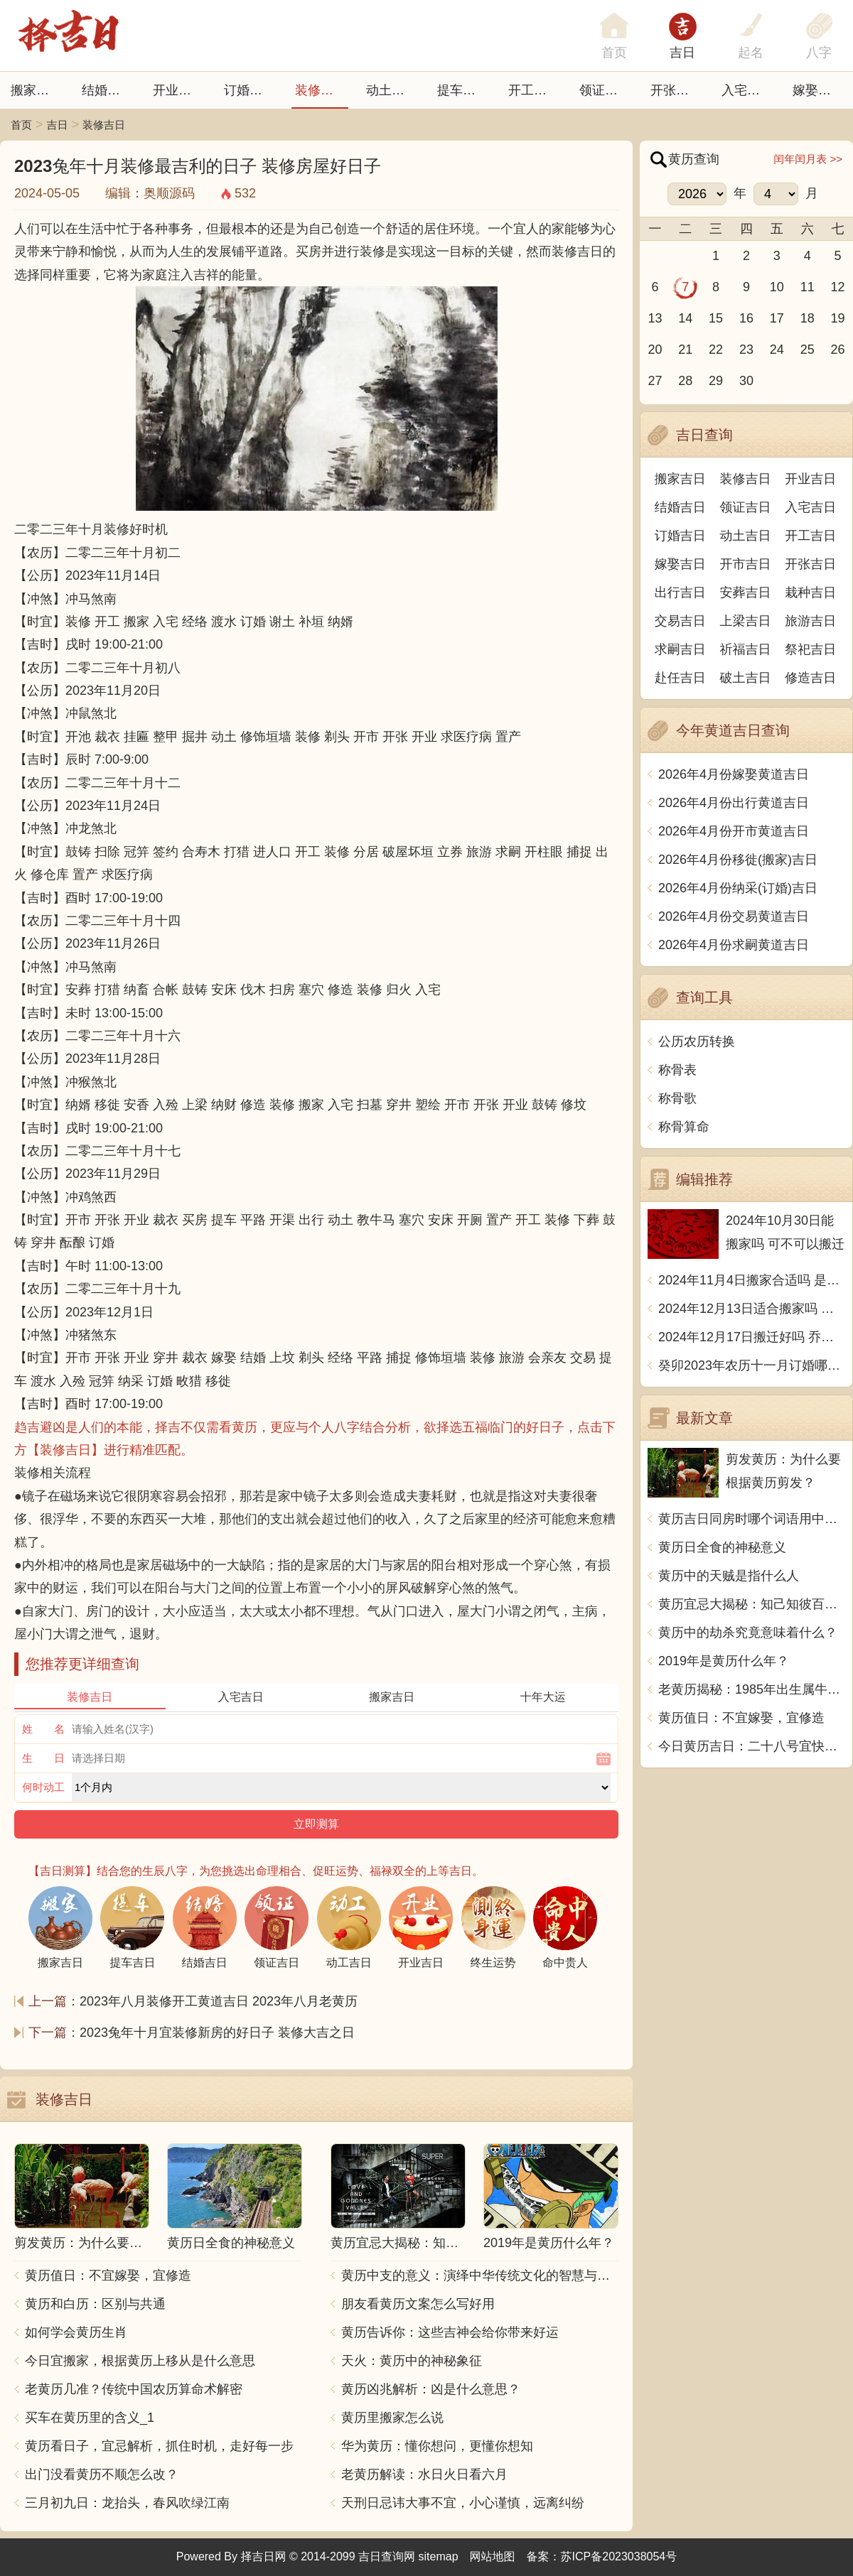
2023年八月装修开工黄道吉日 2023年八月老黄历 (219, 2001)
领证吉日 (605, 90)
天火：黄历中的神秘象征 (411, 2361)
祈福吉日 (745, 649)
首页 (21, 125)
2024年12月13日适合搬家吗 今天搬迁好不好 (751, 1308)
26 (838, 349)
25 (807, 349)
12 (838, 287)
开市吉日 (745, 564)
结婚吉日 (107, 90)
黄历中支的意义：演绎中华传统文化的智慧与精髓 (479, 2275)
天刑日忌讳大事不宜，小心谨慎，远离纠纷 (462, 2503)
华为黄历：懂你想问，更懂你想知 (437, 2446)
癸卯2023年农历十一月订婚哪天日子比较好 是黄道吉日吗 (751, 1365)
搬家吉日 (36, 90)
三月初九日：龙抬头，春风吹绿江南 (127, 2503)
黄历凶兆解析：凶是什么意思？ (430, 2389)
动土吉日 (391, 90)
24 (777, 349)
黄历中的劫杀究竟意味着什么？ (747, 1632)
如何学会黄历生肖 (76, 2332)
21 (685, 349)
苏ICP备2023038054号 (619, 2556)
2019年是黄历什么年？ (723, 1661)
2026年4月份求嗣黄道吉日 (733, 945)
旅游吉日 (810, 621)
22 (716, 349)
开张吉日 (810, 564)
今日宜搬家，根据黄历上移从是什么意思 (140, 2361)
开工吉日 (533, 90)
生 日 (43, 1758)
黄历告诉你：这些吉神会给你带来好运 (450, 2332)
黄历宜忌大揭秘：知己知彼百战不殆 (751, 1604)
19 (838, 318)
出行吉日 (680, 592)
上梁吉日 (745, 621)
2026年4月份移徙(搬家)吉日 (737, 860)
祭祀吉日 (810, 649)
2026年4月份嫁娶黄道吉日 (733, 774)
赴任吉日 (680, 678)
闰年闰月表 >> (807, 159)
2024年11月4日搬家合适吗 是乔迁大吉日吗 (751, 1280)
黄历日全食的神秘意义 (722, 1547)
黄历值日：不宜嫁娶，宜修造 (108, 2275)
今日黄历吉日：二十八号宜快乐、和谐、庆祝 (751, 1746)
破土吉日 (745, 678)
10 (777, 287)
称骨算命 (683, 1127)
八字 (819, 52)
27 (655, 381)
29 (716, 381)
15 (716, 318)
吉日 (682, 52)
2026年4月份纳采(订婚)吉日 (737, 888)
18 (807, 318)
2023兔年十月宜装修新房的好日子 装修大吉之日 (217, 2032)
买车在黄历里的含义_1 (89, 2417)
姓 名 (43, 1729)
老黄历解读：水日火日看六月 (424, 2474)
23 (746, 349)
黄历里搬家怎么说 (392, 2417)
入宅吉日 (747, 90)
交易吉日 (680, 621)
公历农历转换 (696, 1041)
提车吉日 (462, 90)
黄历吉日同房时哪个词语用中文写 (751, 1519)
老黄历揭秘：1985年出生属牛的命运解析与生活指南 (751, 1689)
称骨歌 (677, 1098)
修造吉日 (810, 678)
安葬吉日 (745, 592)
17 (777, 318)
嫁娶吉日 (818, 90)
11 (807, 287)
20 (655, 349)
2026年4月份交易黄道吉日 (733, 916)
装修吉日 (320, 90)
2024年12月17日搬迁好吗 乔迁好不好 (751, 1337)
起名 (750, 52)
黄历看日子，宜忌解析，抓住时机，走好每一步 (159, 2446)
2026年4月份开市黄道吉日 (733, 831)
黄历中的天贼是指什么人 (728, 1576)
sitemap (438, 2556)
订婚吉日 (249, 90)
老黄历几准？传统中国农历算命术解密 (133, 2389)
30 (746, 381)
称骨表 (677, 1070)
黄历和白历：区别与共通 (95, 2304)
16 (746, 318)
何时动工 (43, 1787)
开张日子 (676, 90)
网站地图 (492, 2556)
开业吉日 (178, 90)
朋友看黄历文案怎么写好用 (418, 2304)
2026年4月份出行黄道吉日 (733, 803)
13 (655, 318)
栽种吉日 (810, 592)
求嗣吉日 (680, 649)
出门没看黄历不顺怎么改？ (101, 2474)
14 (685, 318)
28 (685, 381)
